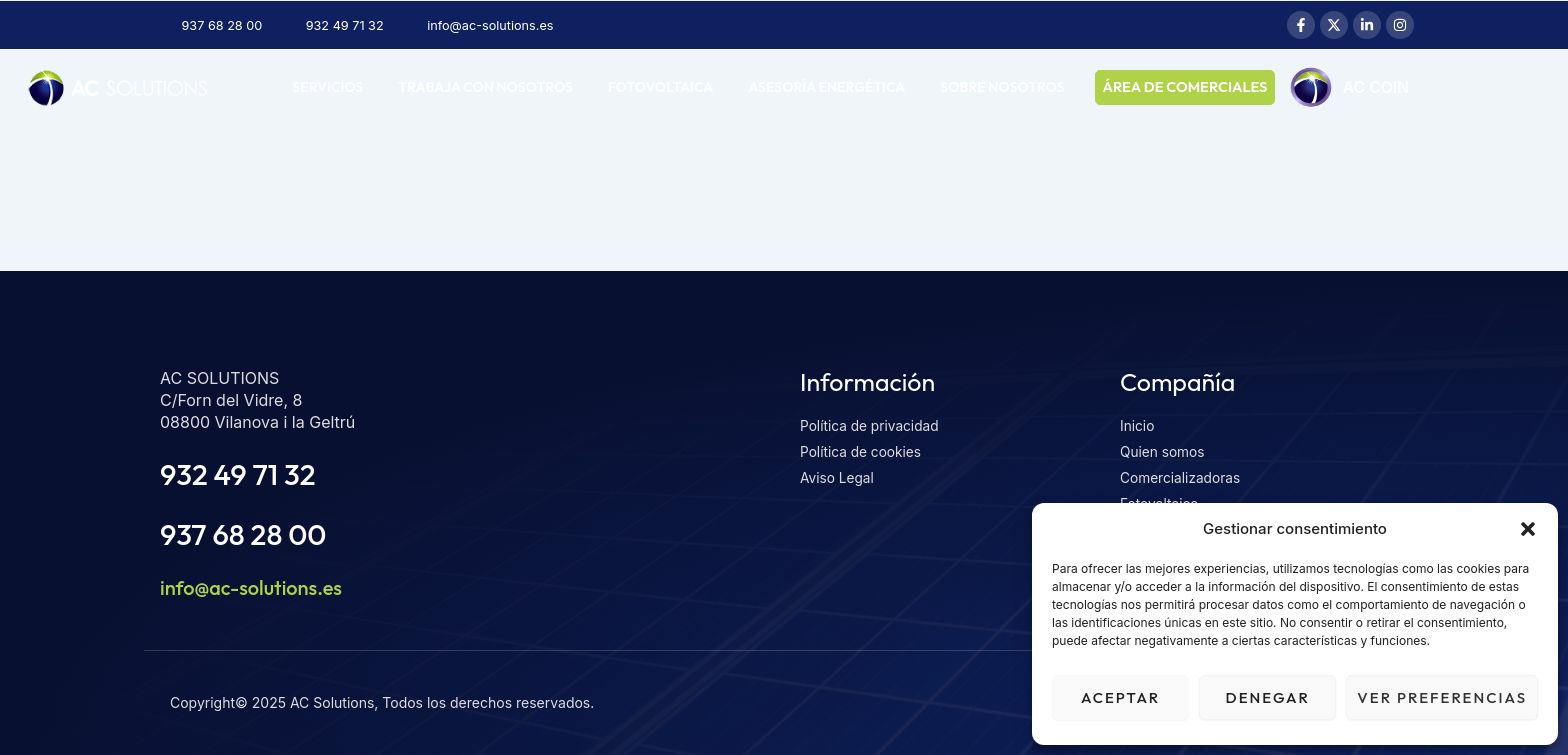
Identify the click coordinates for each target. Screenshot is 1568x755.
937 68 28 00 (248, 533)
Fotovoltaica (661, 87)
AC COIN (1392, 88)
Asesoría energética (826, 87)
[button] (1528, 529)
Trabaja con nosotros (485, 87)
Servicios (327, 87)
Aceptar (1120, 697)
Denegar (1268, 697)
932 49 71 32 (242, 473)
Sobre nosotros (1002, 87)
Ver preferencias (1442, 697)
